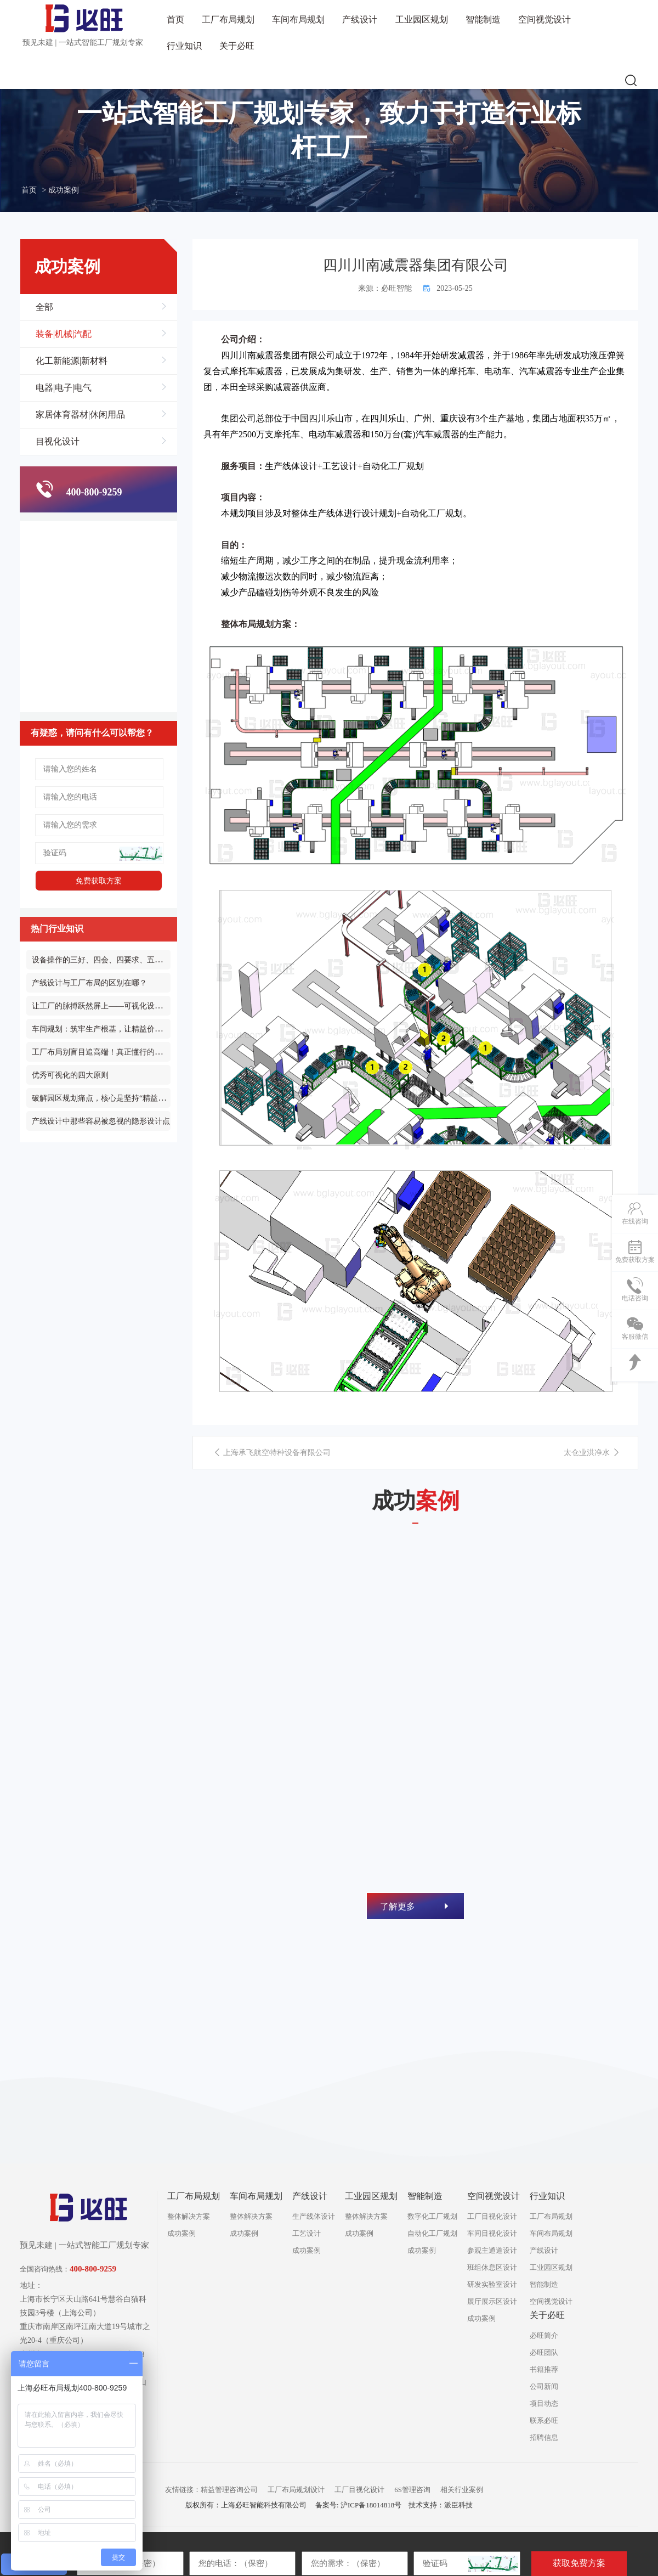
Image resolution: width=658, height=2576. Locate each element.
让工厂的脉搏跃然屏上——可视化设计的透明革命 (116, 1006)
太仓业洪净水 (592, 1452)
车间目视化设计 (492, 2233)
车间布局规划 (298, 19)
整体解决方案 (188, 2216)
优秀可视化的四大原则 (70, 1075)
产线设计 (359, 19)
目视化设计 (101, 442)
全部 (101, 307)
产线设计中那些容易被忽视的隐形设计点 (101, 1121)
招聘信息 (544, 2437)
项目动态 (544, 2403)
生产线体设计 (291, 466)
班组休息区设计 (492, 2267)
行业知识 (184, 45)
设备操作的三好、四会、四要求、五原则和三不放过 (120, 960)
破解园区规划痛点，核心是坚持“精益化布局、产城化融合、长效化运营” (154, 1098)
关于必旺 (236, 45)
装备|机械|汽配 (101, 334)
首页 (175, 19)
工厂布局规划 (228, 19)
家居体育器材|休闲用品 (101, 415)
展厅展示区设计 (492, 2301)
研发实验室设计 (492, 2284)
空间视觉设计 (544, 19)
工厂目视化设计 (492, 2216)
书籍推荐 (544, 2369)
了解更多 (415, 1906)
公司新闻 (544, 2386)
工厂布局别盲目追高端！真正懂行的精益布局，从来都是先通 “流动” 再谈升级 (164, 1052)
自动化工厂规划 (393, 466)
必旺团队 (544, 2352)
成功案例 (181, 2233)
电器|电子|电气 (101, 388)
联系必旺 (544, 2420)
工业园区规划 (421, 19)
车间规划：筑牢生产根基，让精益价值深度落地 (112, 1029)
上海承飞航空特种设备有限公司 (272, 1452)
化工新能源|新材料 (101, 361)
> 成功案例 (60, 190)
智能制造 (483, 19)
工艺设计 (306, 2233)
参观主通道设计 (492, 2250)
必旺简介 (544, 2335)
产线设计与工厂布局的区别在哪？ (89, 983)
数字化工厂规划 (432, 2216)
